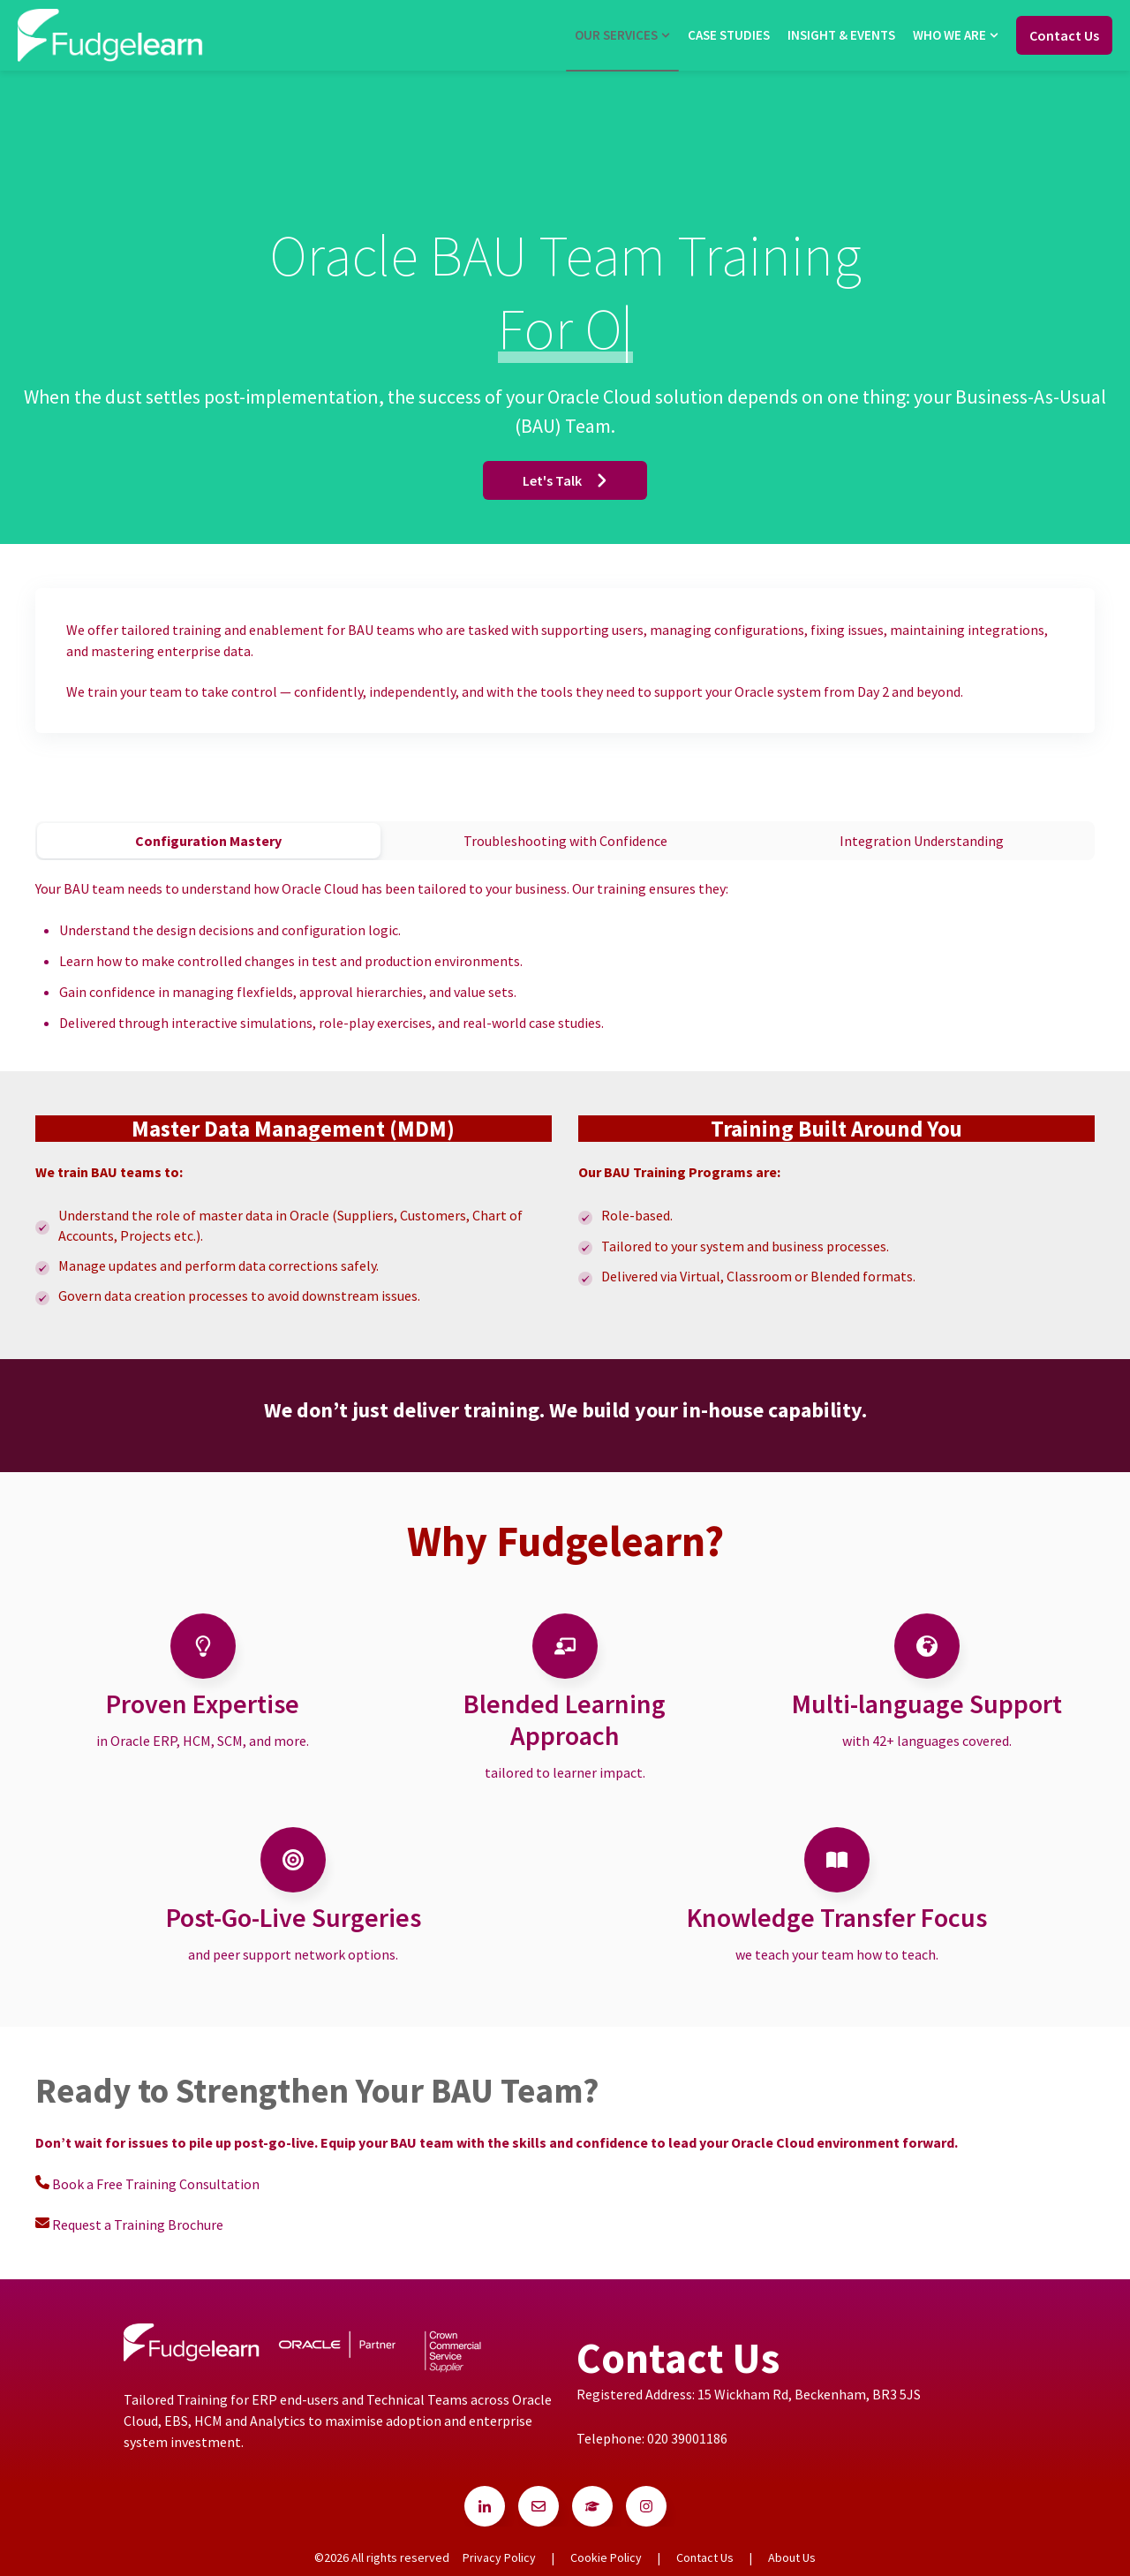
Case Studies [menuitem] (729, 34)
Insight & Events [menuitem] (841, 34)
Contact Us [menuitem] (705, 2557)
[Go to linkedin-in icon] (484, 2506)
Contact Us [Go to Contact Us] (1064, 35)
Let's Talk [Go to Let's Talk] (565, 480)
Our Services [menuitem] (616, 34)
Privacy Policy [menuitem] (499, 2557)
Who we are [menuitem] (949, 34)
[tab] (208, 840)
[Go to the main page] (110, 35)
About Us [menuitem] (792, 2557)
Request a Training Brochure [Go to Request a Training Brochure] (137, 2224)
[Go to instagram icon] (646, 2506)
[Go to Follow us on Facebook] (538, 2506)
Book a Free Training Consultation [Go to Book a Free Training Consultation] (157, 2184)
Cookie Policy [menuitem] (606, 2557)
